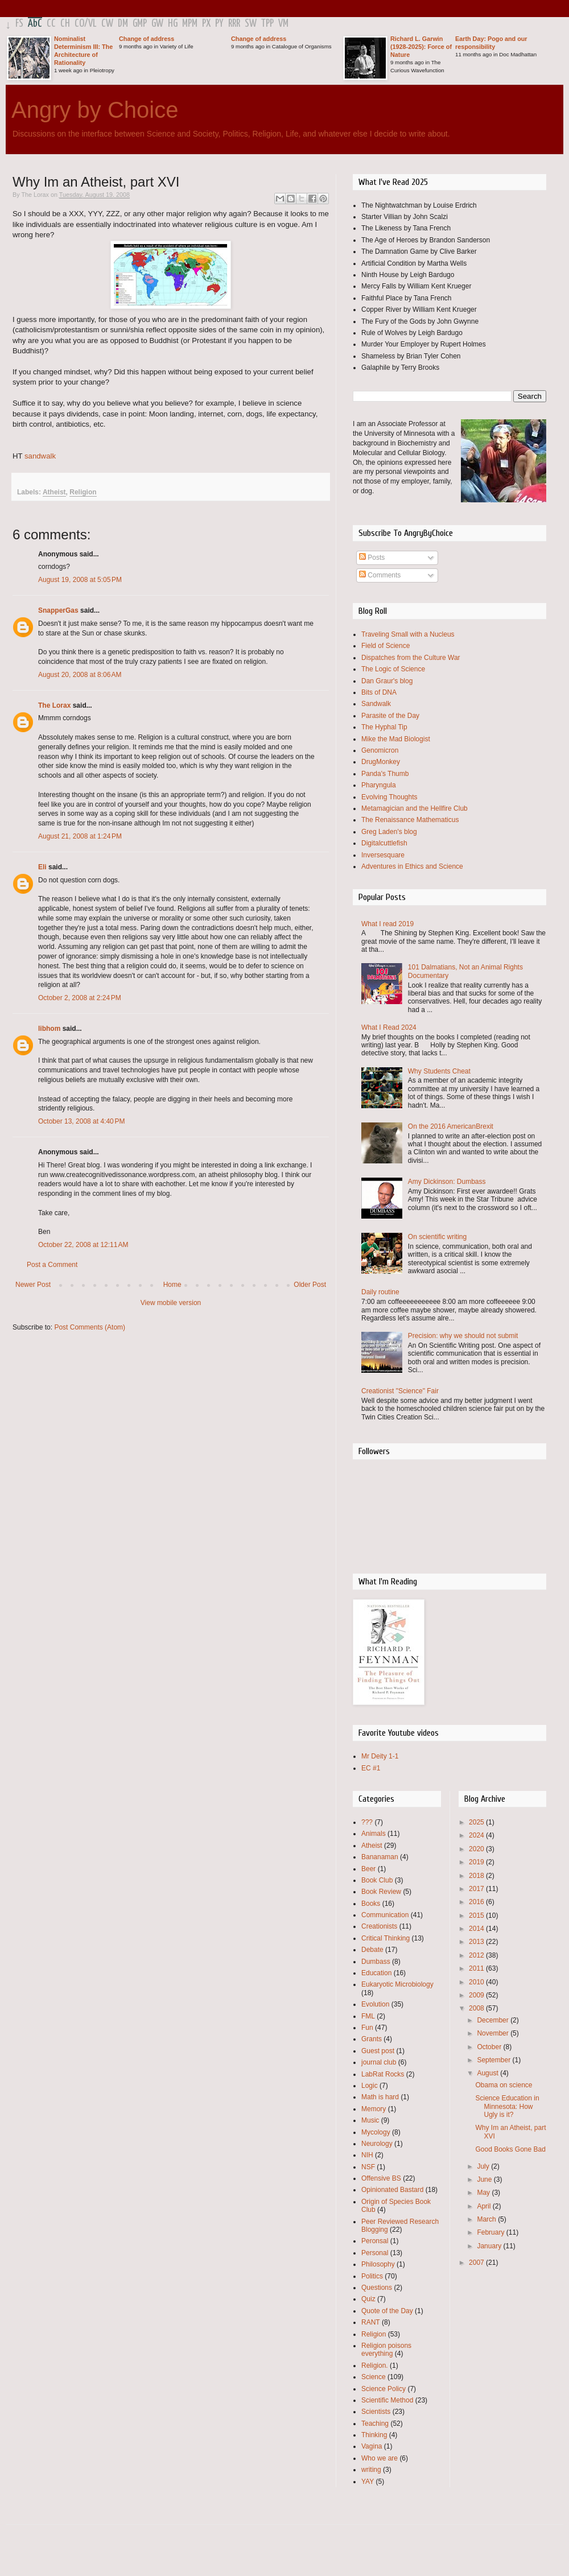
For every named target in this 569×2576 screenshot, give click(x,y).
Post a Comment (52, 1265)
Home (172, 1285)
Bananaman (379, 1857)
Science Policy (383, 2389)
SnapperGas (58, 610)
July (484, 2166)
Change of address (146, 38)
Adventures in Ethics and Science (412, 866)
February (491, 2232)
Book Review (381, 1892)
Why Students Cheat (439, 1071)
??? (367, 1822)
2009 (477, 1995)
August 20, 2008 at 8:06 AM (79, 675)
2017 (477, 1889)
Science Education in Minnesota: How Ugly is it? (507, 2106)
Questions (376, 2288)
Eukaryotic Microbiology (397, 1984)
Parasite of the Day (390, 716)
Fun (367, 2028)
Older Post (310, 1285)
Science (373, 2377)
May (484, 2193)
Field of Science (385, 646)
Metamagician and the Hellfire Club (414, 808)
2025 (477, 1822)
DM (123, 23)
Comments (380, 575)
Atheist (54, 492)
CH (65, 23)
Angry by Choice (94, 109)
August (488, 2073)
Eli (42, 867)
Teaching (375, 2424)
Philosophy (378, 2264)
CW (107, 23)
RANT (370, 2322)
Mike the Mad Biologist (395, 739)
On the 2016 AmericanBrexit (450, 1126)
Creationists (379, 1926)
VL (92, 23)
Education (376, 1973)
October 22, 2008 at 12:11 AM (83, 1245)
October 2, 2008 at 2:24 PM (79, 998)
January (490, 2246)
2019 (477, 1862)
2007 (477, 2263)
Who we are (379, 2458)
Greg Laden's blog (389, 832)
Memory (373, 2109)
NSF (368, 2167)
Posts (372, 558)
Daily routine (380, 1292)
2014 (477, 1929)
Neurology (377, 2144)
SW (251, 23)
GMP (140, 23)
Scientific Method (387, 2400)
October (490, 2047)
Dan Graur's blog (387, 681)
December (493, 2020)
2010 (477, 1982)
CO (79, 23)
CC (51, 23)
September (494, 2060)
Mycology (375, 2132)
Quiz (368, 2299)
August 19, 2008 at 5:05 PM (80, 580)
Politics (372, 2276)
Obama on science (503, 2085)
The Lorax (54, 705)
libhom (49, 1029)
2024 (477, 1835)
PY (219, 23)
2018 (477, 1876)
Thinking (374, 2435)
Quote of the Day (387, 2311)
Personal (374, 2253)
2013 (477, 1942)
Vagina (371, 2446)
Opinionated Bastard (392, 2190)
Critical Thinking (385, 1938)
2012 (477, 1955)
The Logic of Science (393, 669)
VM (283, 23)
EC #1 (370, 1768)
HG (173, 23)
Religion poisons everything (386, 2350)
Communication (385, 1915)
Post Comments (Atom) (89, 1327)
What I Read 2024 (389, 1027)
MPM (189, 23)
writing (371, 2470)
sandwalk (40, 456)
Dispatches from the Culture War (410, 658)
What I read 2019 (387, 924)
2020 (477, 1849)
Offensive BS (381, 2178)
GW (157, 23)
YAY (367, 2482)
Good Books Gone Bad (510, 2149)
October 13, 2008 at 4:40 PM (81, 1121)
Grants (371, 2039)
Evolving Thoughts (389, 797)
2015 (477, 1915)
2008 (477, 2008)
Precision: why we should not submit (463, 1336)
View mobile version (171, 1303)
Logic (369, 2086)
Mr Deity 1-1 (379, 1756)
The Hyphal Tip (384, 727)
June (485, 2179)
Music (370, 2120)
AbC (35, 23)
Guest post (377, 2051)
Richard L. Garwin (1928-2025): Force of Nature (421, 46)
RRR (234, 23)
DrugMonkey (380, 762)
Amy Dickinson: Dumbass (447, 1182)
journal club (378, 2062)
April (484, 2206)
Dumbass (375, 1962)
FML (368, 2016)
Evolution (375, 2004)
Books (370, 1904)
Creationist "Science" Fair (400, 1391)
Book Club (377, 1880)
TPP (267, 23)
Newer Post (33, 1285)
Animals (373, 1834)
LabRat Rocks (382, 2074)
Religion (82, 492)
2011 (477, 1968)
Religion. (374, 2365)
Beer (368, 1869)
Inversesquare (383, 855)
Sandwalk (376, 704)
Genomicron (379, 750)
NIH (367, 2155)
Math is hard (380, 2097)
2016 (477, 1902)
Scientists (375, 2412)
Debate (372, 1950)
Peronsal (374, 2241)
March (487, 2219)
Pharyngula (378, 785)
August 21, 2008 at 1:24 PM (80, 836)
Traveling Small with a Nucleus (408, 634)
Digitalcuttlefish (384, 843)
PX (206, 23)
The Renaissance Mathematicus (410, 820)
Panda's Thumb (385, 774)
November (493, 2033)
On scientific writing (437, 1237)
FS (19, 23)
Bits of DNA (379, 692)
